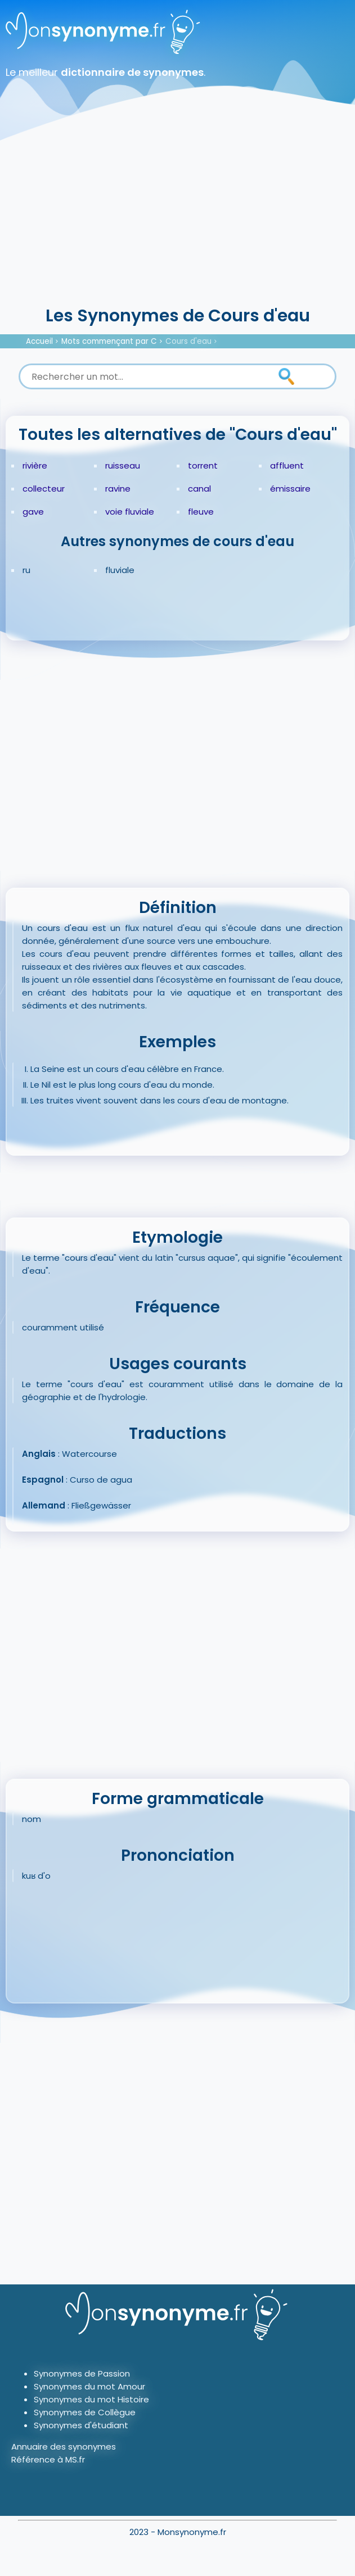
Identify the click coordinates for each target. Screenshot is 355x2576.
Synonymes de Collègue (85, 2412)
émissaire (290, 488)
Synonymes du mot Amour (89, 2386)
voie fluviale (129, 511)
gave (33, 511)
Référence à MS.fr (48, 2459)
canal (199, 488)
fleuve (201, 511)
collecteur (44, 488)
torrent (203, 465)
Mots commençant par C (109, 341)
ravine (118, 488)
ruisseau (122, 465)
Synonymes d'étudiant (81, 2425)
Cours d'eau (188, 341)
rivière (35, 465)
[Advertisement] (177, 219)
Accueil (39, 341)
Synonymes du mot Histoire (91, 2399)
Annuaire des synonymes (63, 2446)
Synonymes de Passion (82, 2373)
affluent (287, 465)
